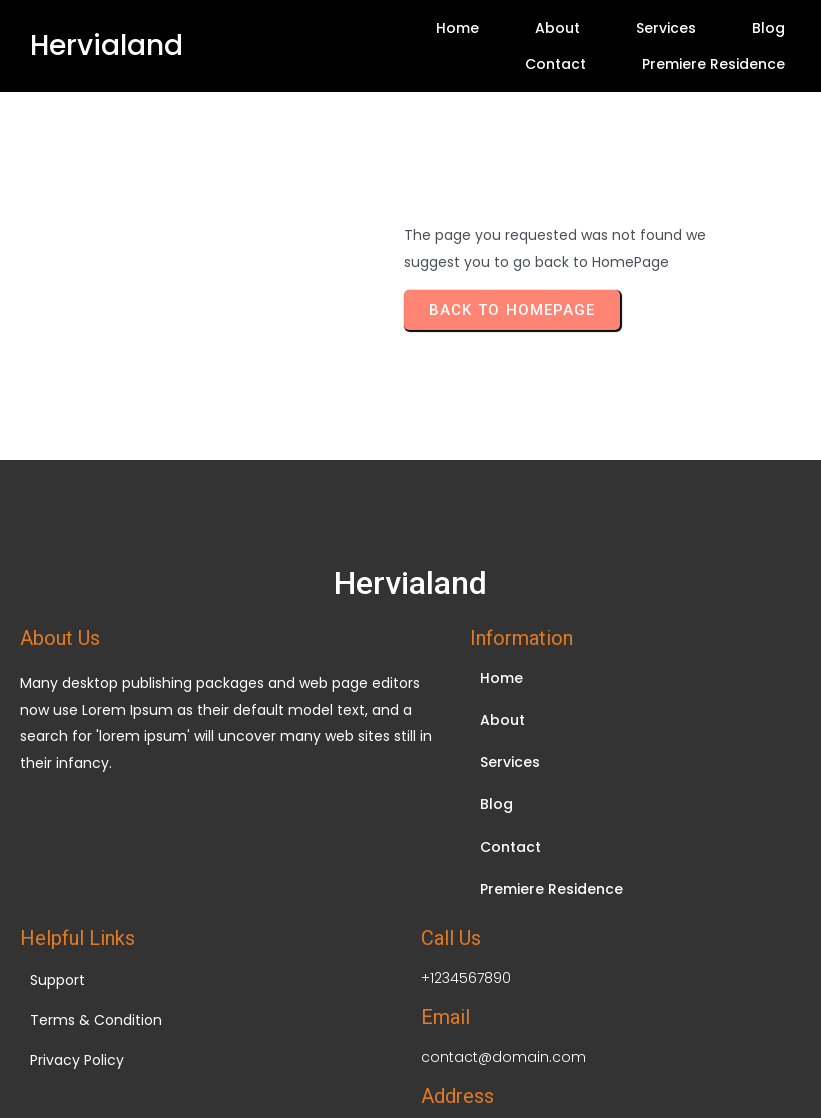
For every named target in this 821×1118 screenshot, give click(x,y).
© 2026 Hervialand (411, 1006)
